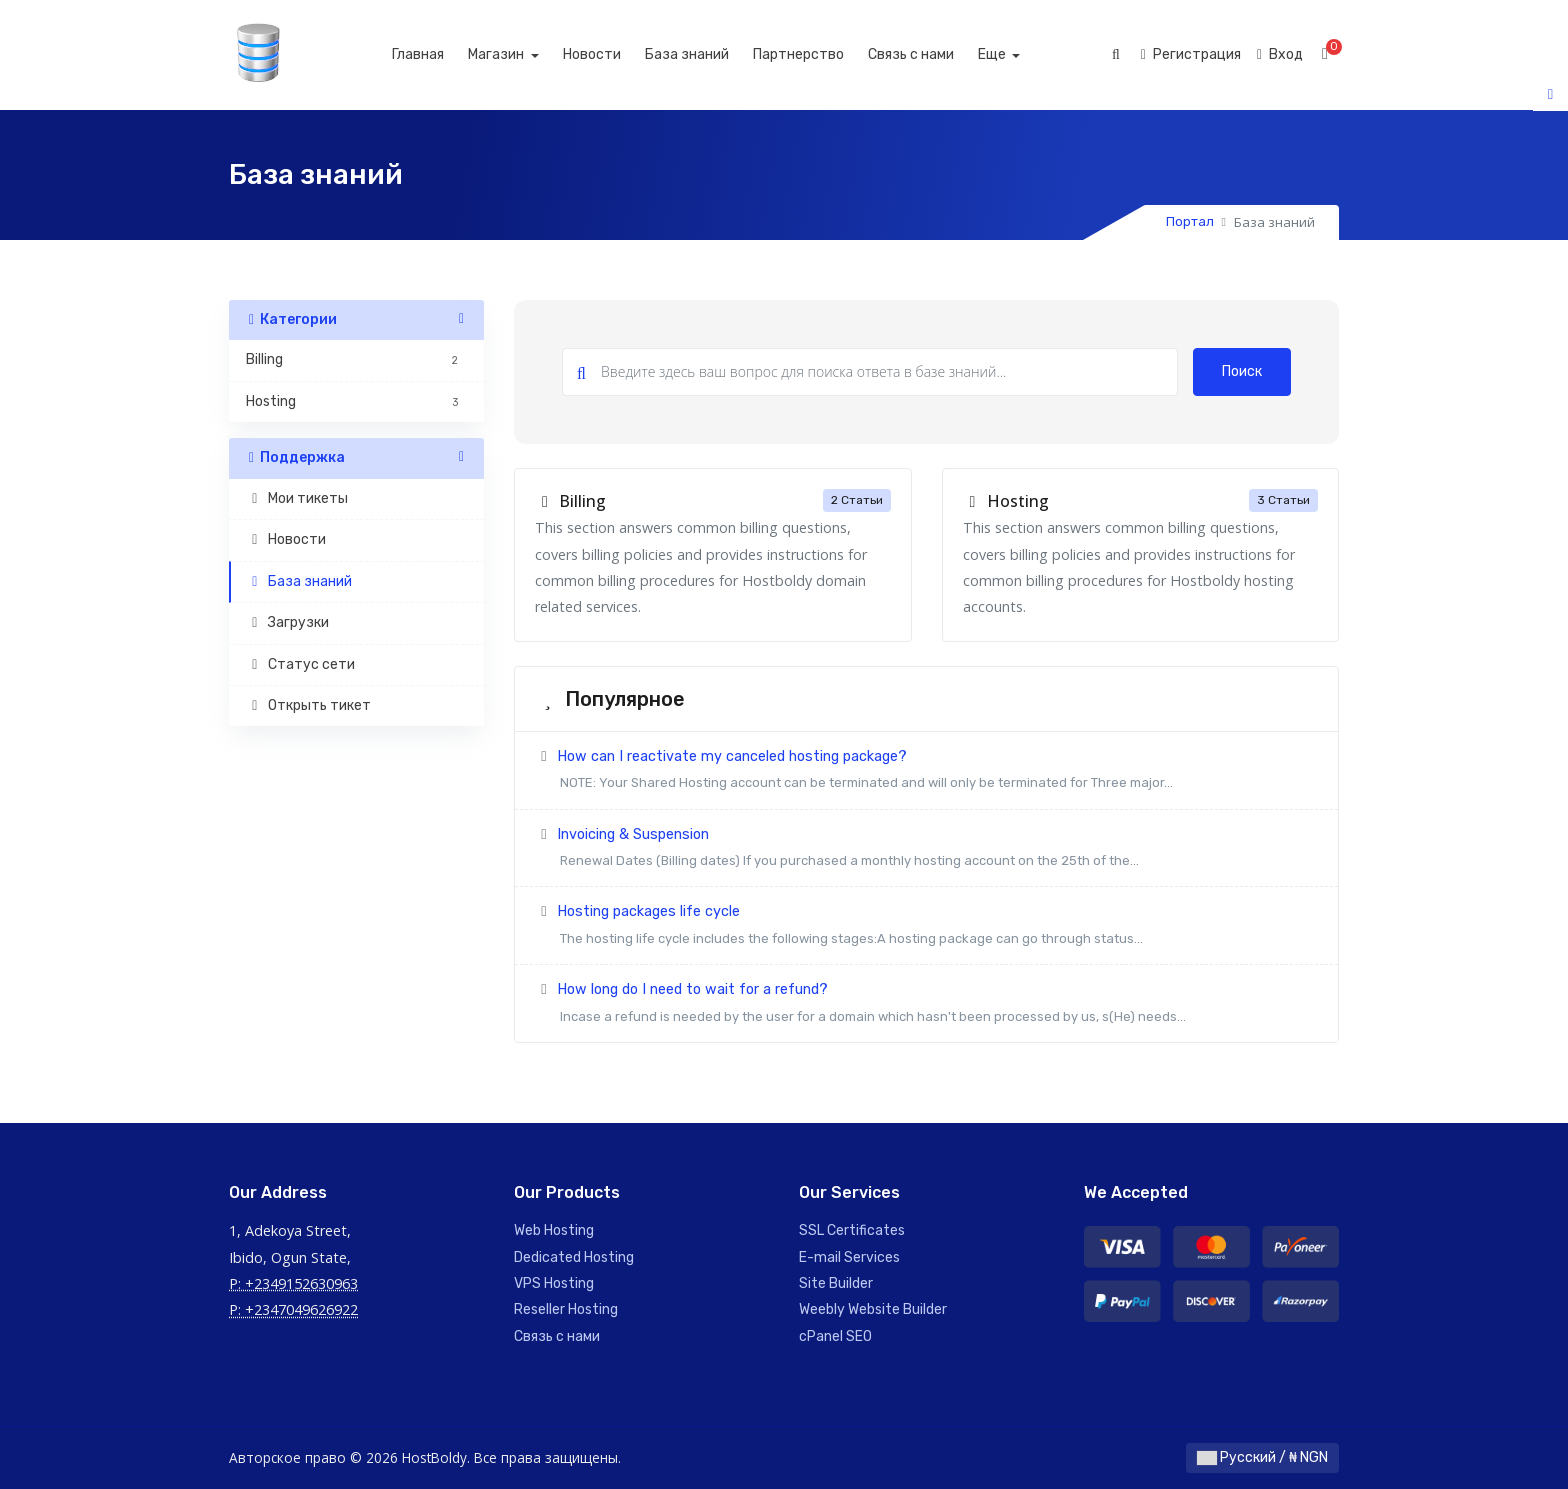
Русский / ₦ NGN (1262, 1457)
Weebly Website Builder (873, 1309)
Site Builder (836, 1283)
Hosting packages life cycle (926, 927)
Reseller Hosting (566, 1309)
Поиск (1242, 371)
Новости (613, 54)
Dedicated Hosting (574, 1257)
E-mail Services (849, 1257)
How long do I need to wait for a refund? (926, 1005)
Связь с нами (932, 54)
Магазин (518, 54)
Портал (1190, 221)
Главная (439, 54)
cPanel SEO (835, 1336)
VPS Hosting (554, 1283)
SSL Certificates (852, 1230)
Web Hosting (554, 1230)
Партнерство (819, 54)
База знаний (708, 54)
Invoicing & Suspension (926, 850)
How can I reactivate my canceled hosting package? (926, 772)
